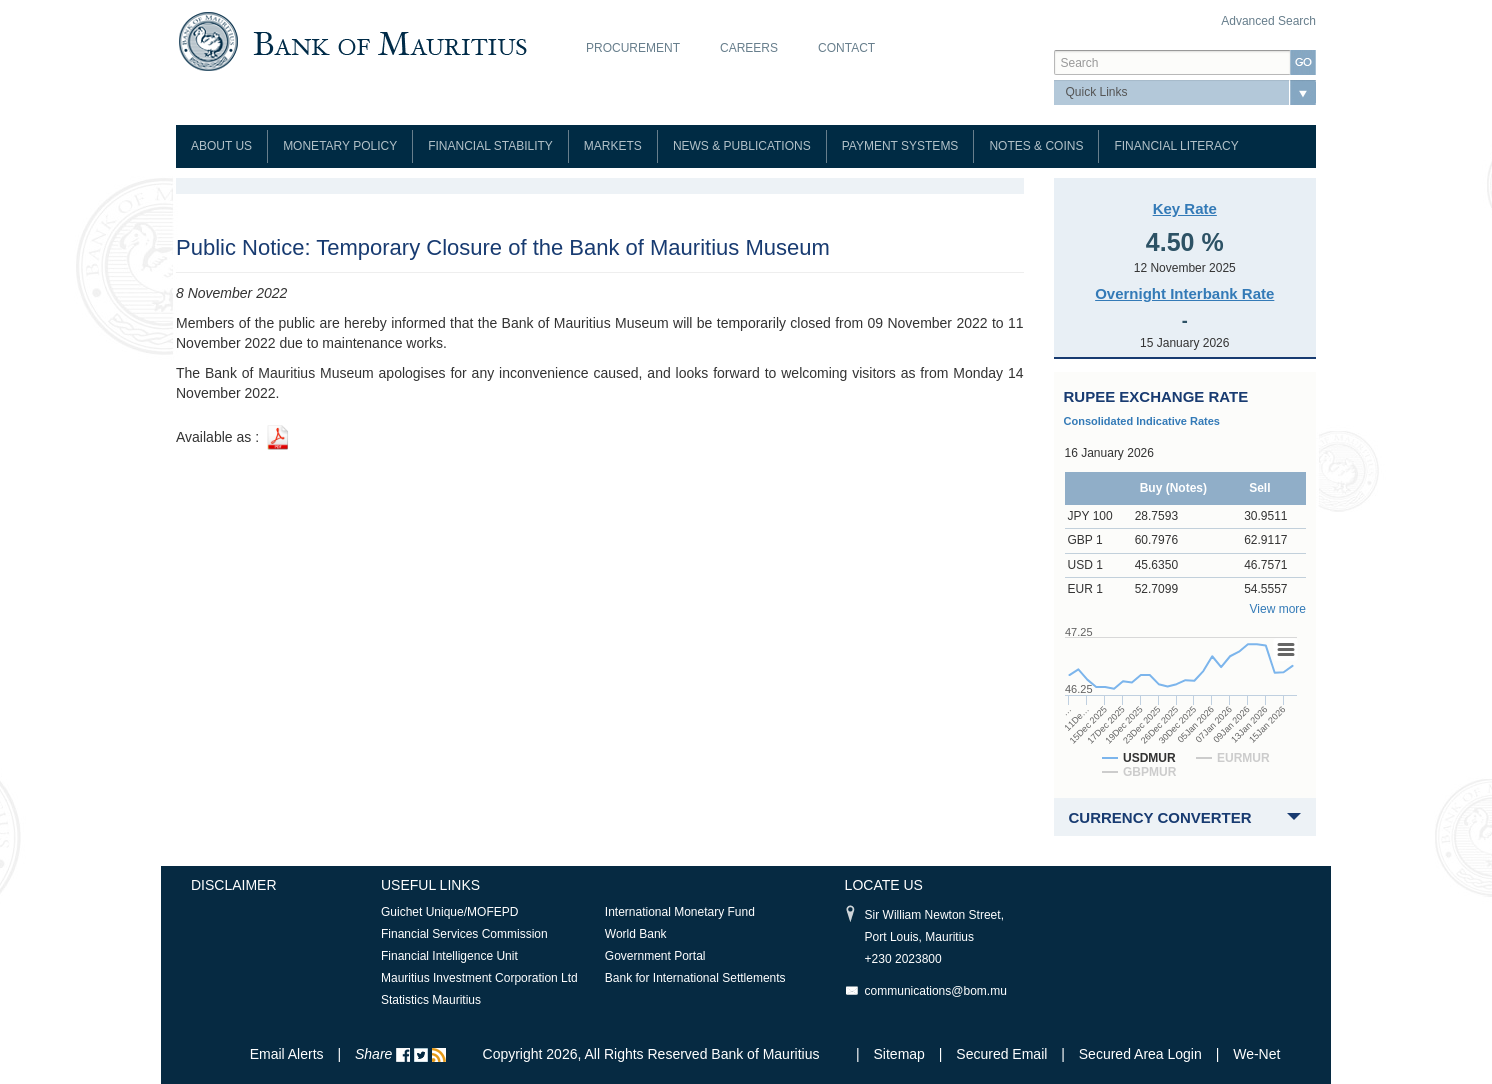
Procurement (633, 48)
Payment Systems (900, 146)
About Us (221, 146)
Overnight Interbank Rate (1184, 293)
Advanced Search (1268, 21)
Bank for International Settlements (695, 978)
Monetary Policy (340, 146)
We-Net (1256, 1054)
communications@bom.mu (936, 991)
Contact (846, 48)
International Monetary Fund (680, 912)
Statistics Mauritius (431, 1000)
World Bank (636, 934)
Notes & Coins (1036, 146)
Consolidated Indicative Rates (1142, 421)
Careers (749, 48)
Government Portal (655, 956)
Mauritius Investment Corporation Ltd (479, 978)
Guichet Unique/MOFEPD (449, 912)
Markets (613, 146)
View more (1278, 609)
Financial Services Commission (464, 934)
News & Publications (742, 146)
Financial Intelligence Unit (449, 956)
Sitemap (901, 1054)
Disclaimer (234, 885)
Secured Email (1001, 1054)
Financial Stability (490, 146)
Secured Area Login (1140, 1054)
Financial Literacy (1176, 146)
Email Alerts (287, 1054)
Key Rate (1185, 208)
